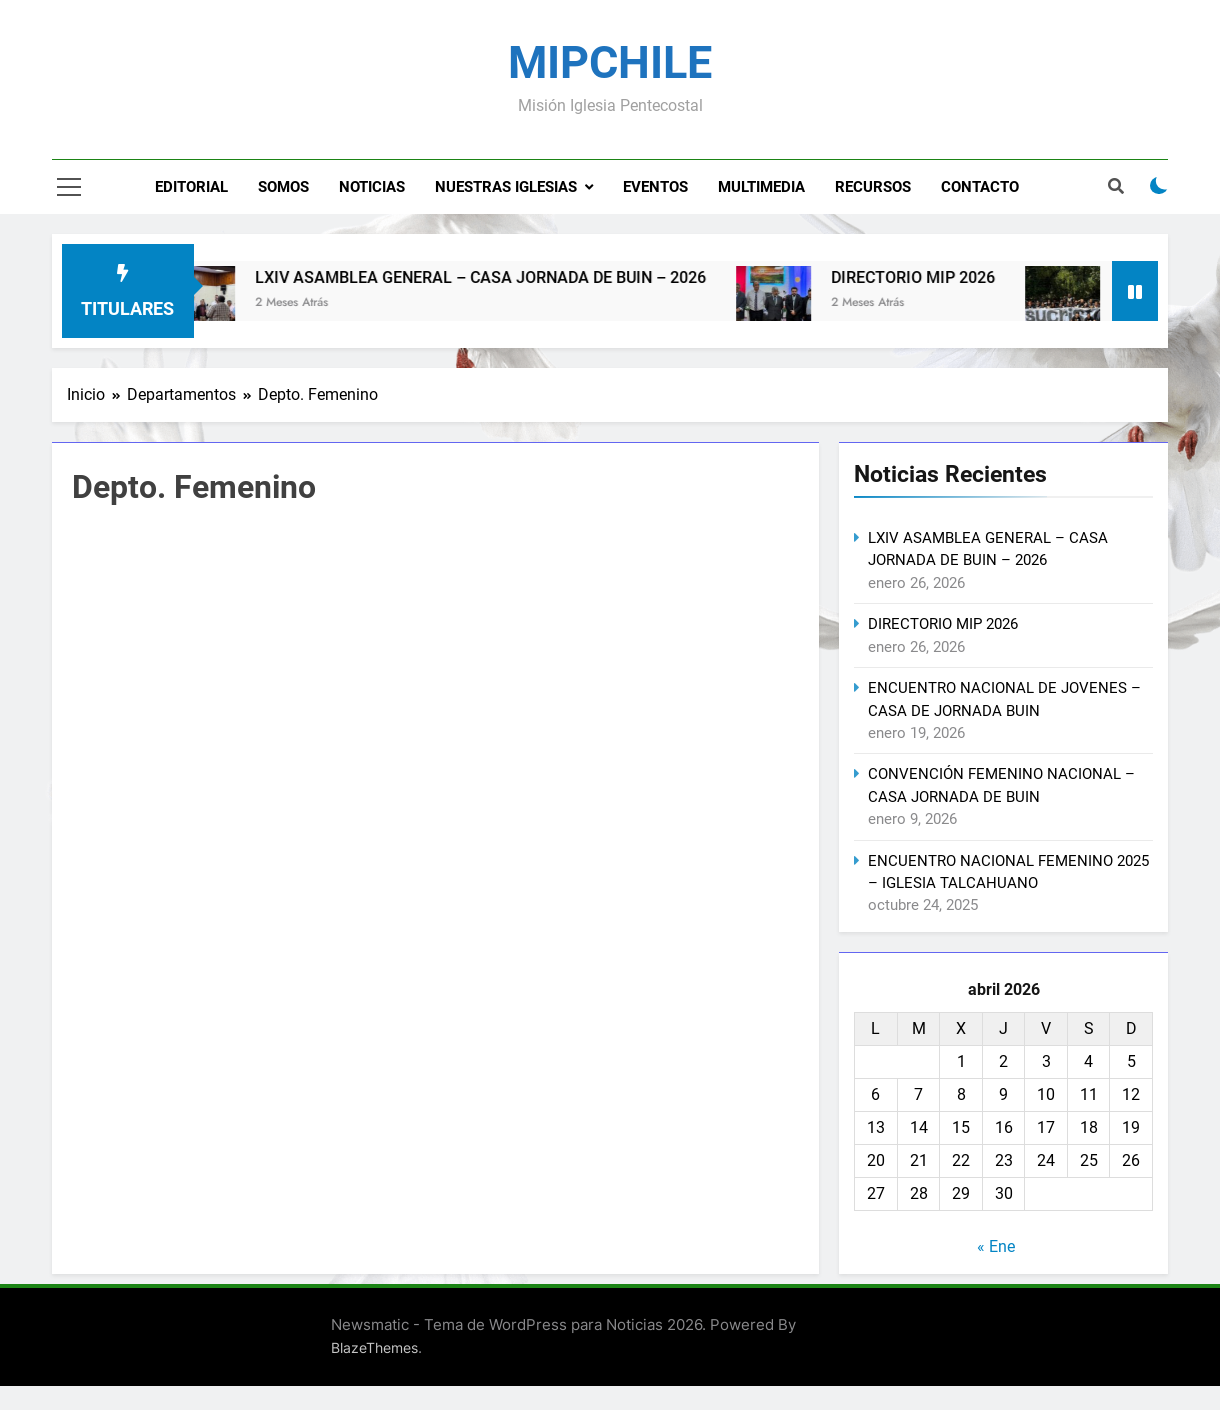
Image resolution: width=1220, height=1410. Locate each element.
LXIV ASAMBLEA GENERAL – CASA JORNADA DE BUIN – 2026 (504, 277)
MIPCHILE (610, 62)
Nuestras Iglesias (506, 187)
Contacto (980, 187)
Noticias (372, 187)
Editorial (191, 187)
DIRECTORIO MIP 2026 (937, 277)
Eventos (655, 187)
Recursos (873, 187)
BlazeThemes (374, 1347)
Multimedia (761, 187)
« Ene (996, 1246)
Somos (283, 187)
